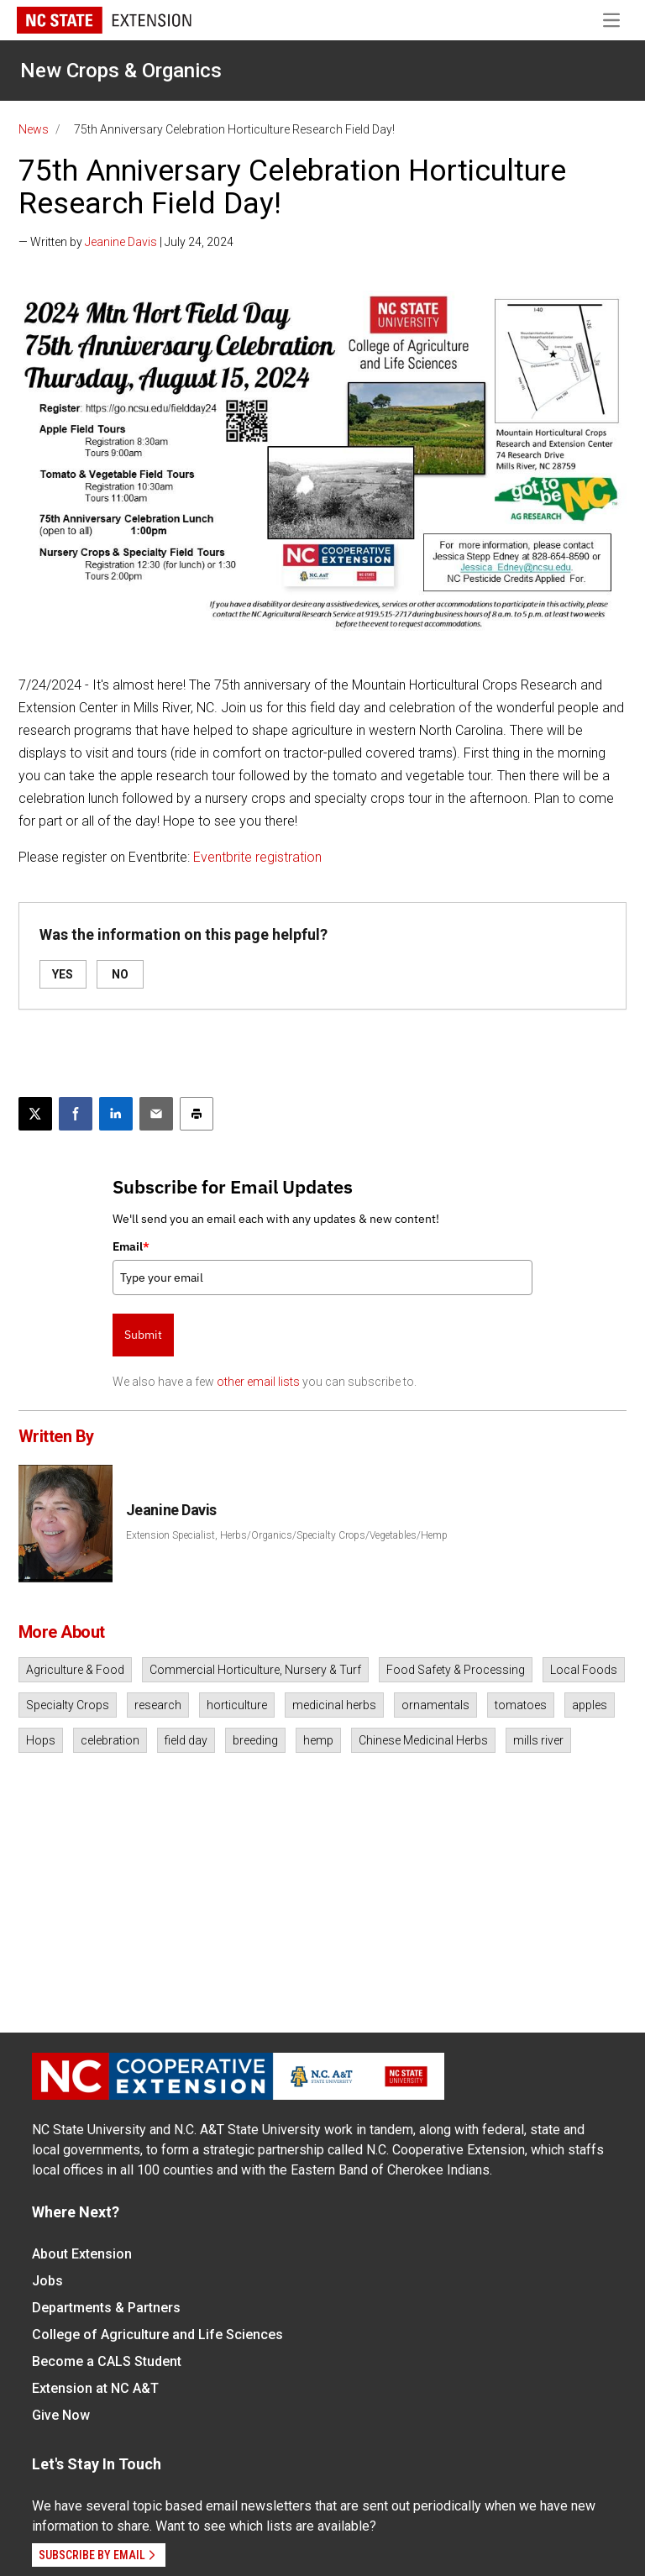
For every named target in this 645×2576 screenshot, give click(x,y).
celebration (110, 1740)
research (157, 1705)
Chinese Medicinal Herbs (423, 1740)
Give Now (61, 2415)
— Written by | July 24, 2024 (125, 242)
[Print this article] (196, 1114)
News (33, 129)
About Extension (82, 2254)
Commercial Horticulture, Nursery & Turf (255, 1669)
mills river (538, 1740)
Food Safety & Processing (455, 1669)
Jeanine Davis (121, 242)
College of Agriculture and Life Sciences (157, 2335)
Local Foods (583, 1669)
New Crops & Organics (121, 70)
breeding (255, 1740)
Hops (40, 1740)
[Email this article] (156, 1114)
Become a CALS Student (106, 2361)
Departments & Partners (106, 2308)
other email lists (258, 1381)
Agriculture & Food (75, 1669)
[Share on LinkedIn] (116, 1114)
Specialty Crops (67, 1705)
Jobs (47, 2281)
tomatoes (521, 1705)
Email (131, 1246)
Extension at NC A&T (95, 2388)
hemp (318, 1740)
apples (589, 1705)
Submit (143, 1334)
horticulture (237, 1705)
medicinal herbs (334, 1705)
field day (186, 1740)
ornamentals (435, 1705)
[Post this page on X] (35, 1114)
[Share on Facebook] (75, 1114)
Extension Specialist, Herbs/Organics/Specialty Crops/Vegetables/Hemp (287, 1535)
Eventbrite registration (257, 857)
